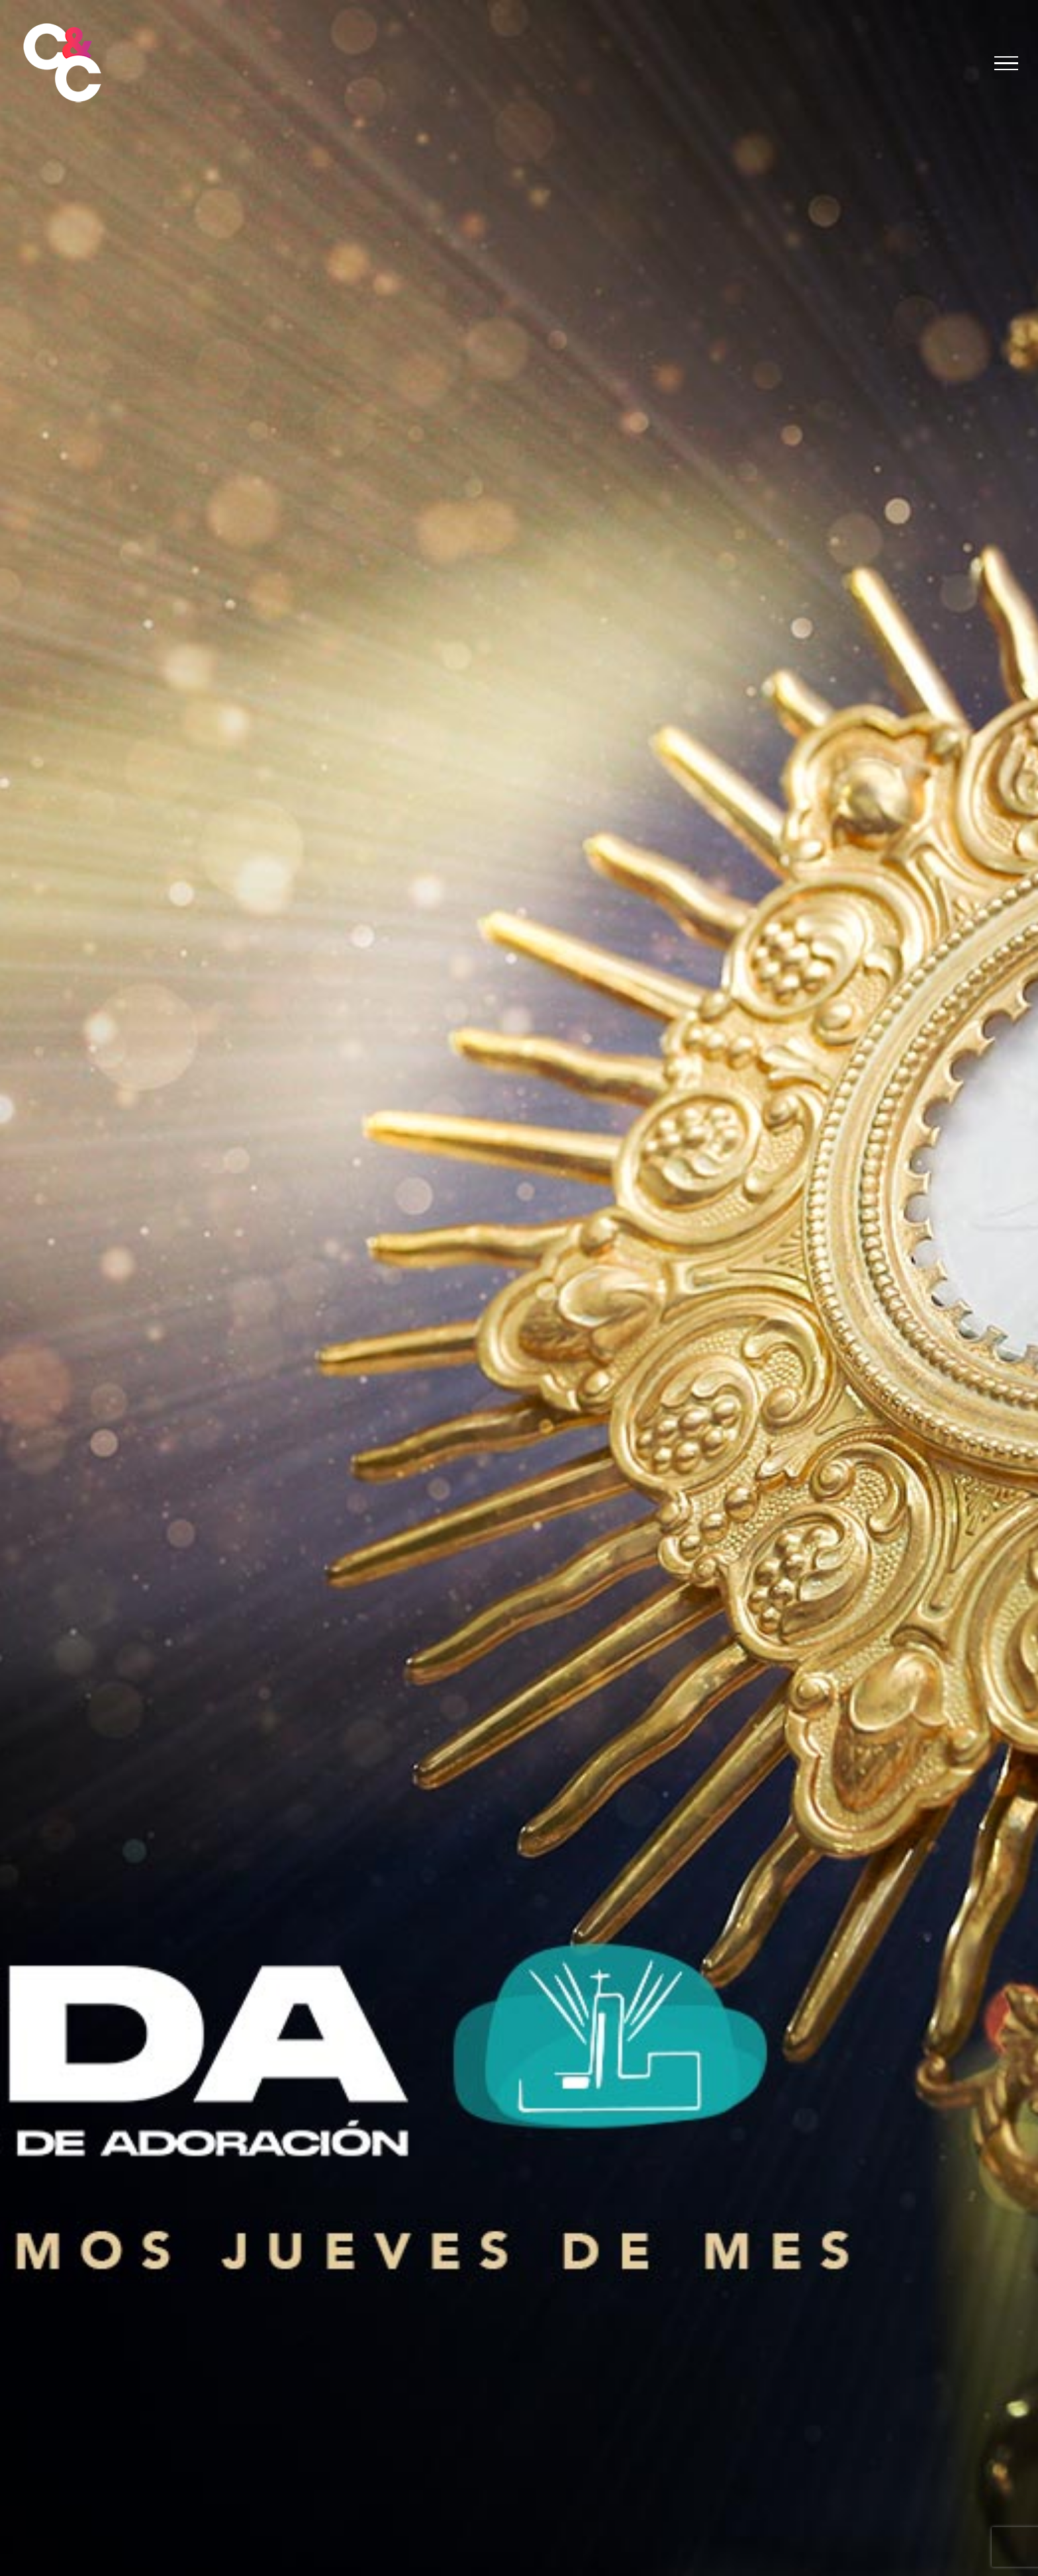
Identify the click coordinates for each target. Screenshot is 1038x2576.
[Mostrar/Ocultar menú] (1006, 63)
